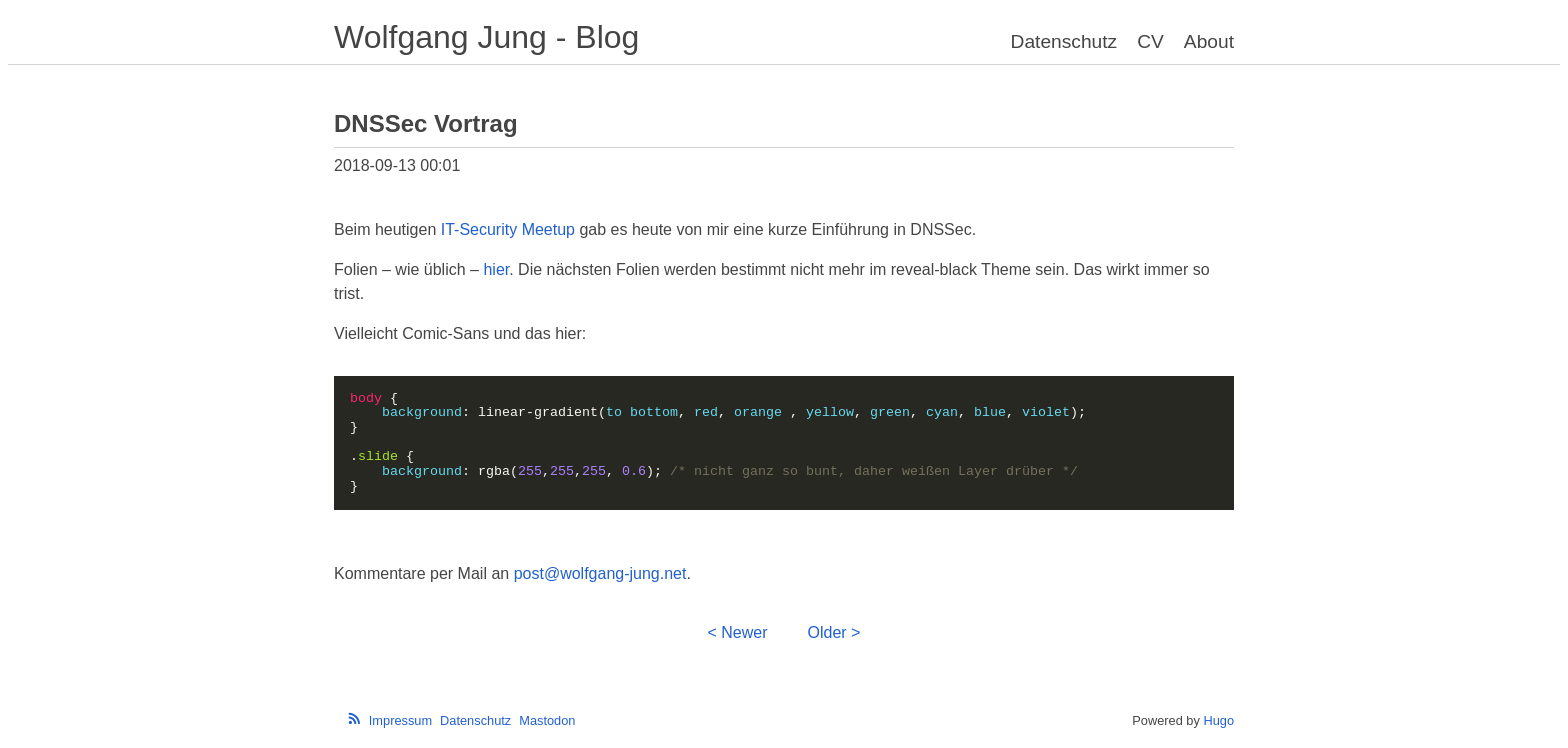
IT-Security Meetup (508, 229)
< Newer (738, 632)
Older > (834, 632)
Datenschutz (1064, 41)
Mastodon (547, 720)
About (1209, 41)
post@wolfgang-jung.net (600, 573)
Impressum (400, 720)
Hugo (1218, 720)
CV (1150, 41)
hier (496, 269)
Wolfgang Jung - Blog (486, 37)
